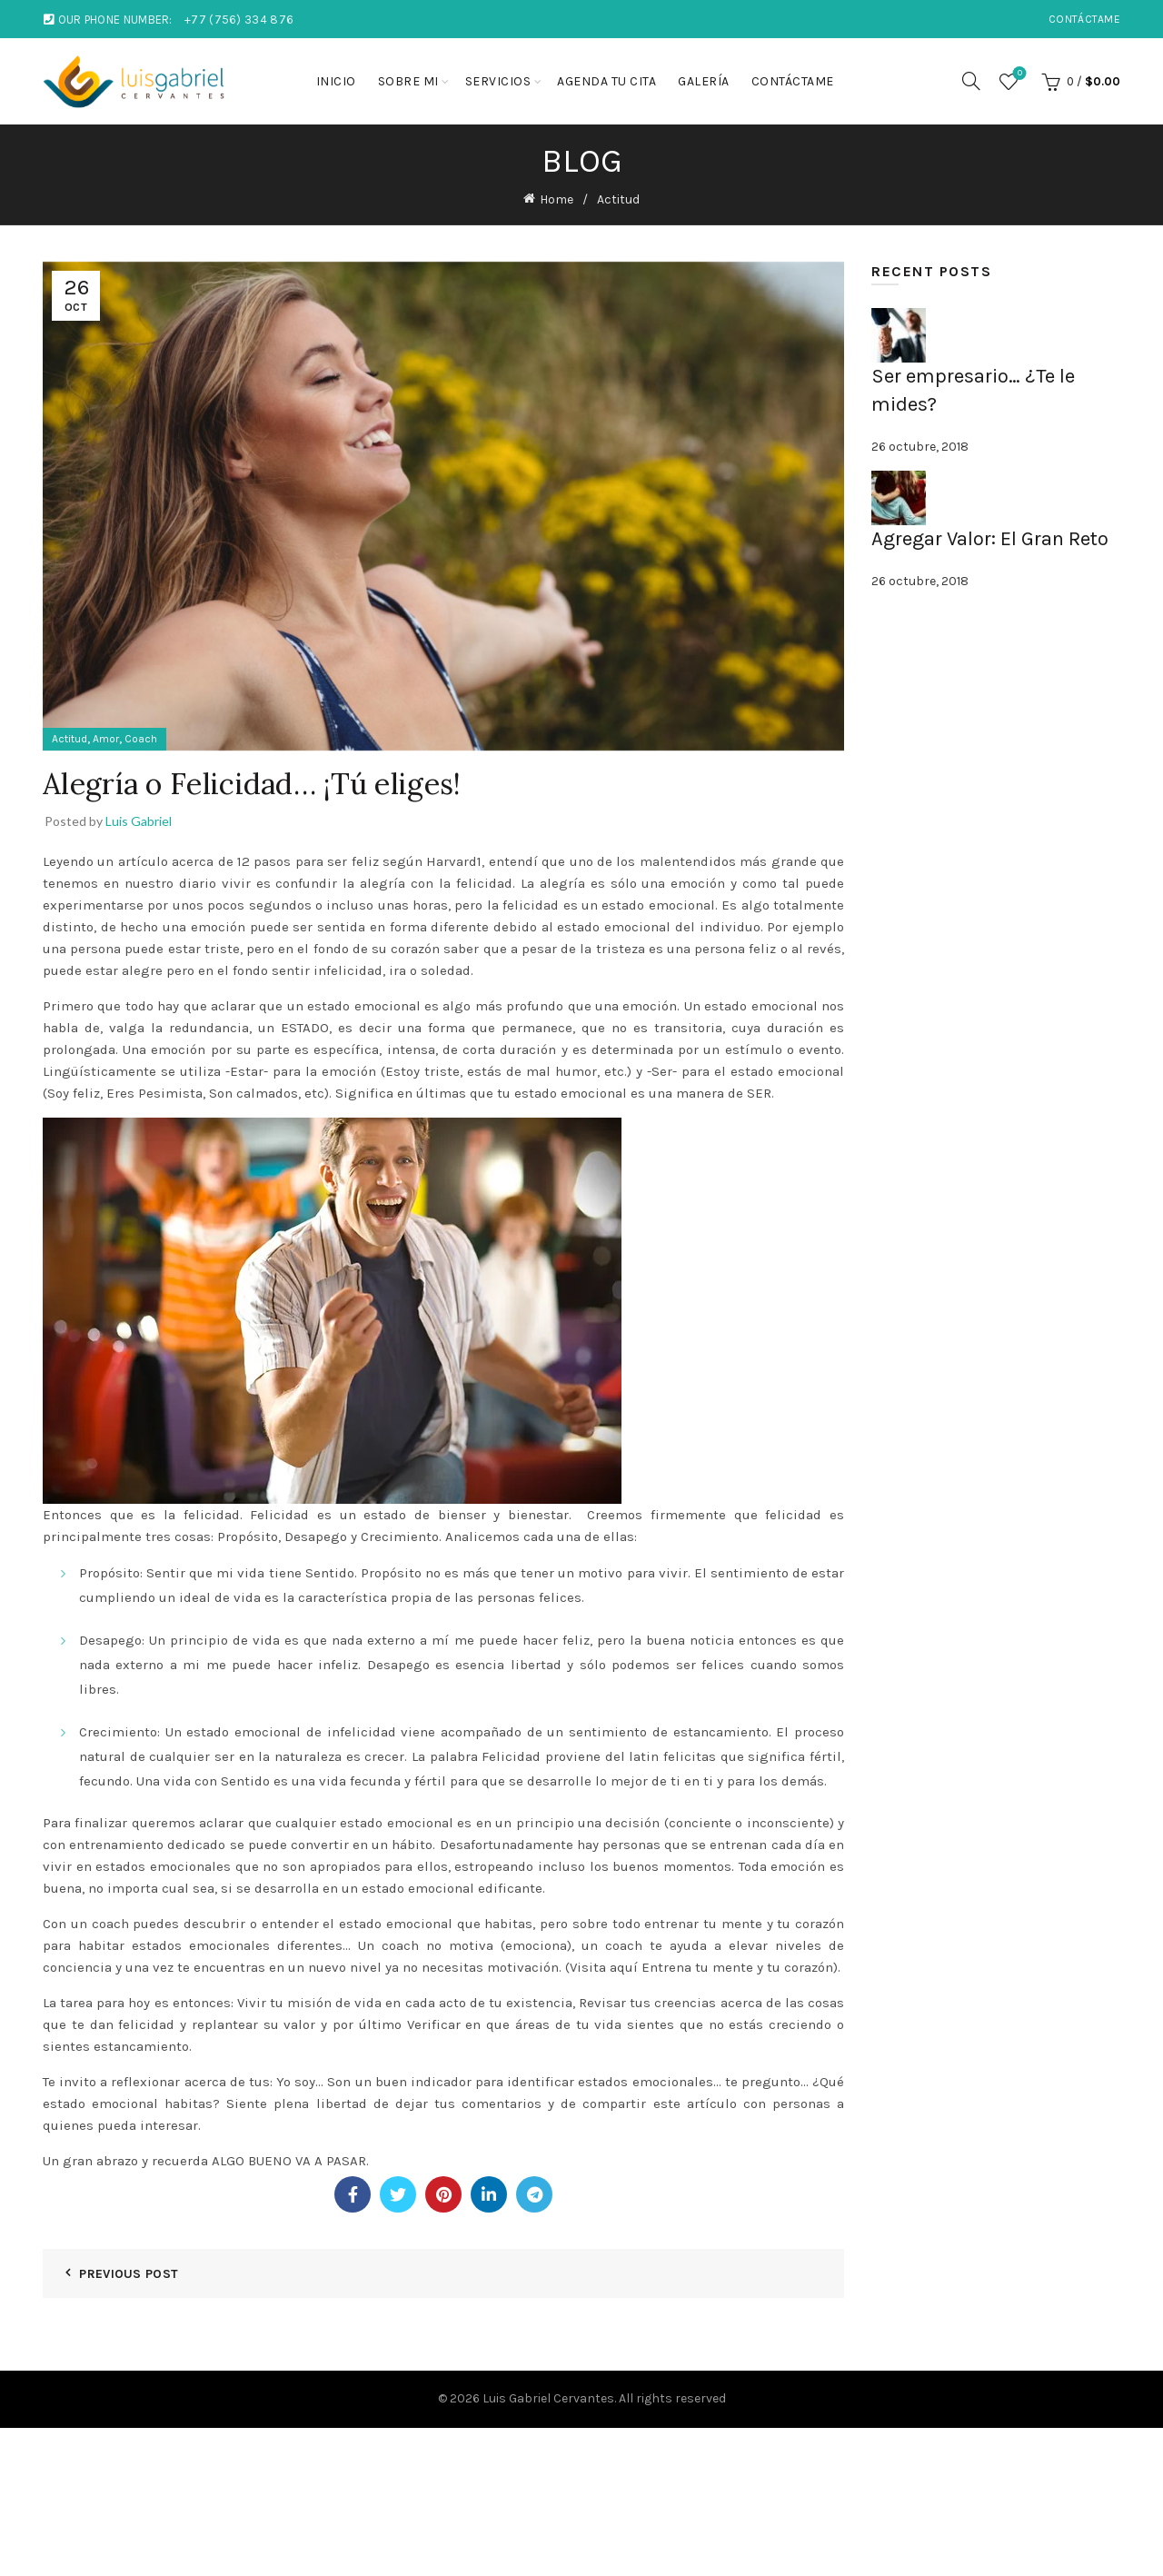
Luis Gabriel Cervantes (548, 2398)
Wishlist (1018, 74)
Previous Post (128, 2274)
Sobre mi (408, 81)
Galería (704, 81)
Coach (140, 738)
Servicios (498, 81)
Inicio (336, 81)
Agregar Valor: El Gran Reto (989, 539)
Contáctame (1084, 19)
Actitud (618, 199)
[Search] (971, 80)
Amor (106, 738)
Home (556, 199)
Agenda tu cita (606, 81)
